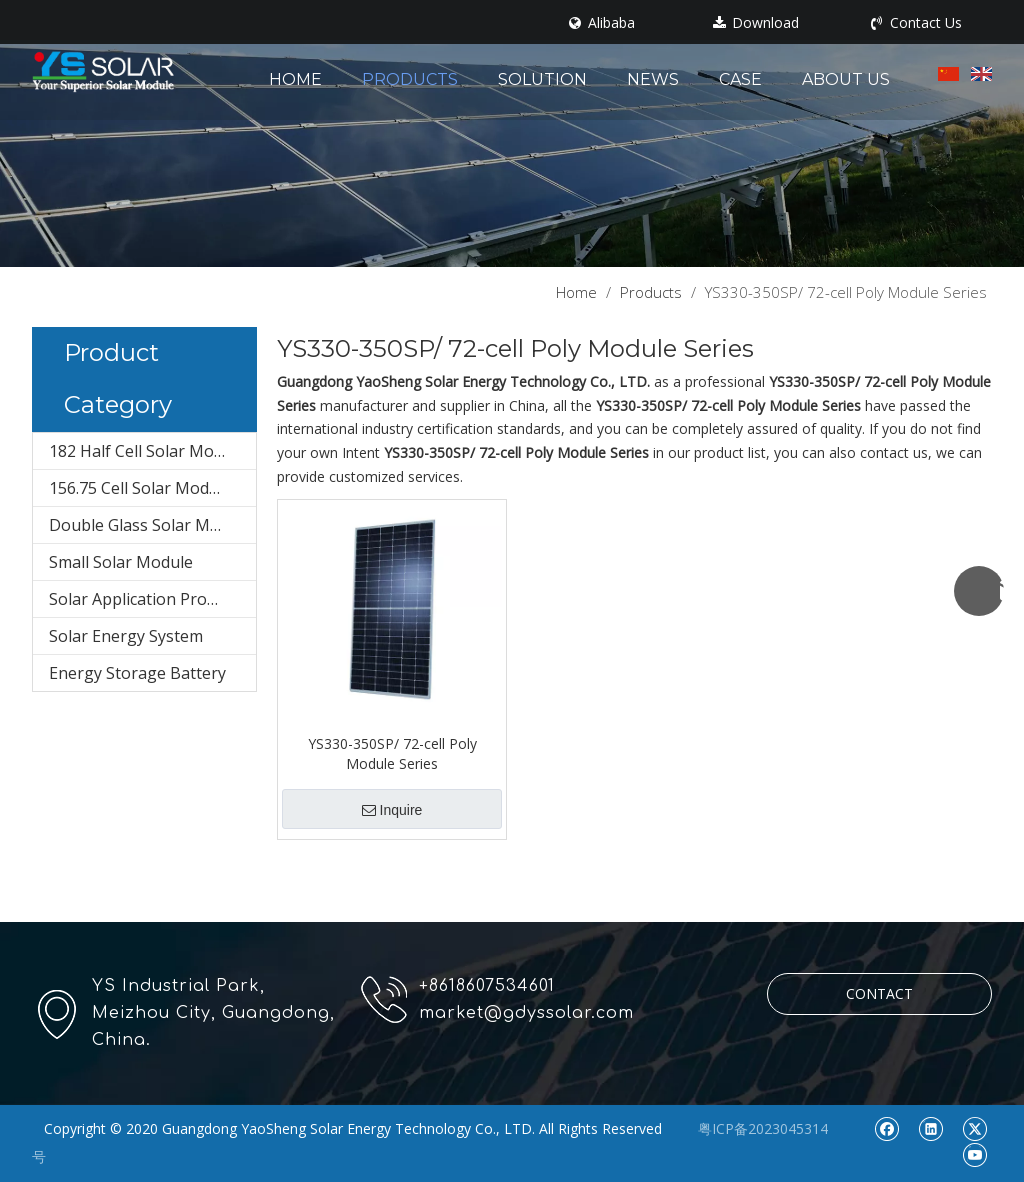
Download (756, 23)
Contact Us (916, 23)
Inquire (392, 810)
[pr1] (512, 133)
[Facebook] (886, 1128)
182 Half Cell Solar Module (147, 451)
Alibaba (602, 23)
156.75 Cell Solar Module (140, 488)
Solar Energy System (126, 636)
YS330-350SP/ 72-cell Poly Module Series (392, 753)
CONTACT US (879, 999)
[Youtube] (974, 1154)
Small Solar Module (121, 562)
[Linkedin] (930, 1128)
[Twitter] (974, 1128)
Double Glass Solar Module (150, 525)
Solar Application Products (148, 599)
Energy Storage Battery (137, 673)
